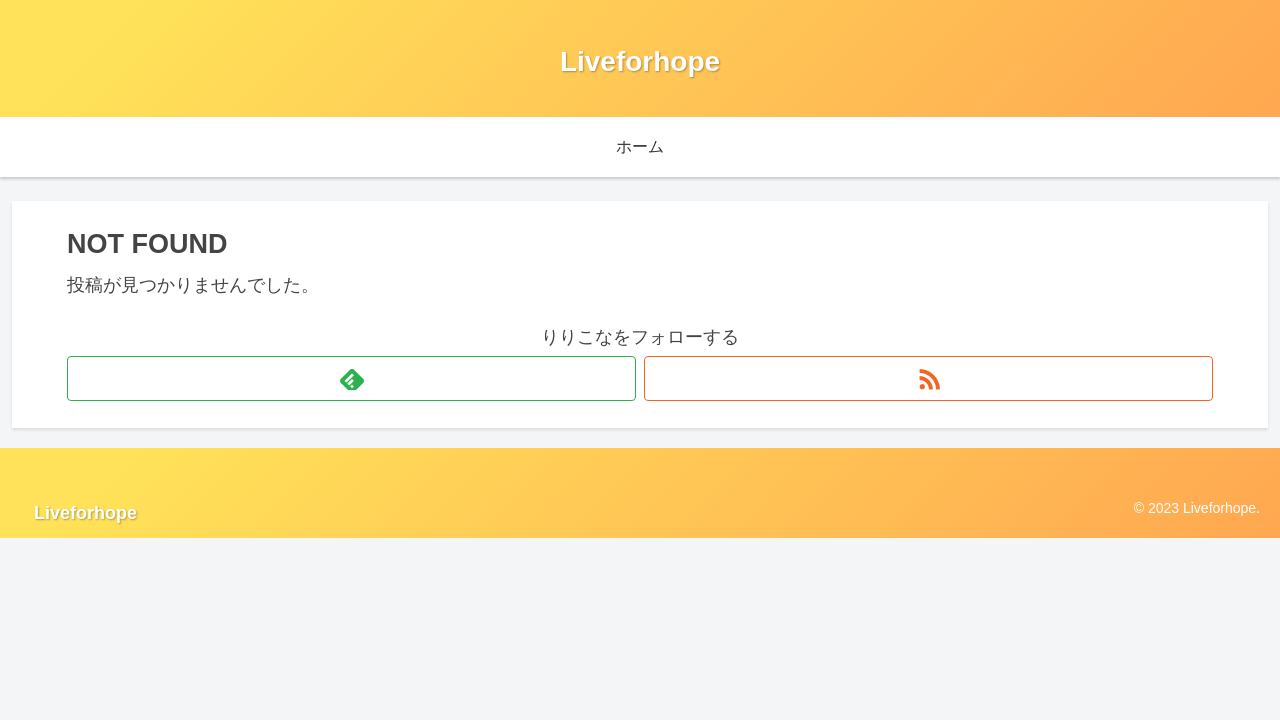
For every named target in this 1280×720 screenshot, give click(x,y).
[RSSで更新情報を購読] (928, 378)
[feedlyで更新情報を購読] (351, 378)
